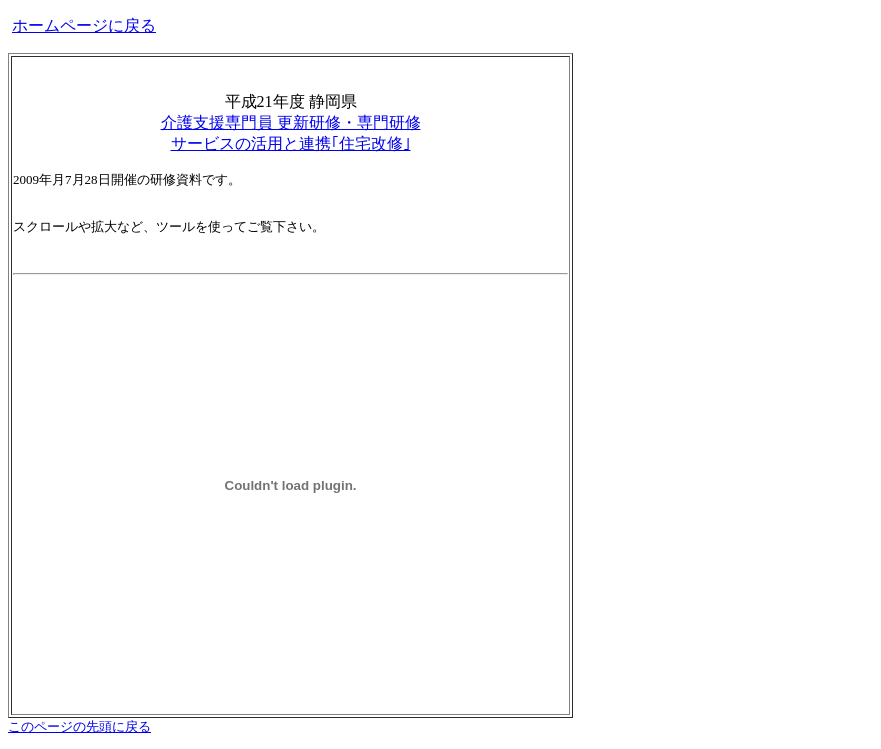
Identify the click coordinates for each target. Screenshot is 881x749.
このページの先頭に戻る (79, 726)
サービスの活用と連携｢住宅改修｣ (291, 143)
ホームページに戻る (84, 25)
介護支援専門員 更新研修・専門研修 (291, 122)
